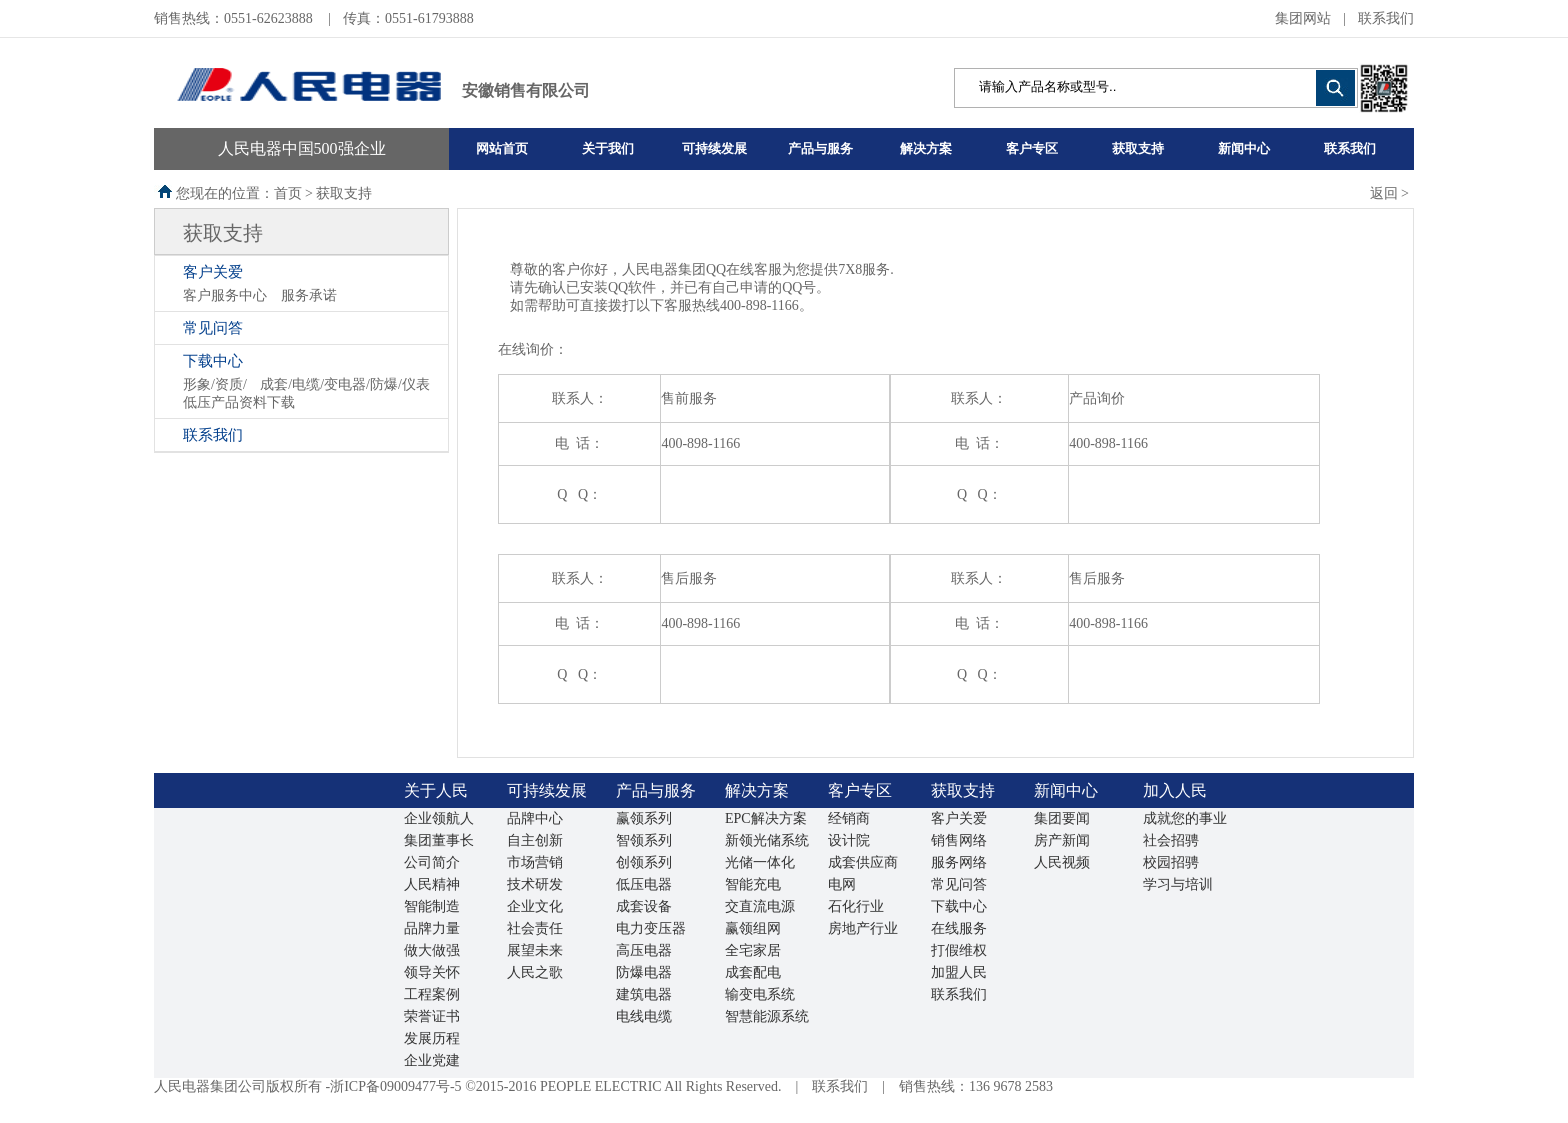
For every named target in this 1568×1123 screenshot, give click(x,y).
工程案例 (432, 994)
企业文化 (535, 906)
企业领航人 (439, 818)
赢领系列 (644, 818)
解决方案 (926, 148)
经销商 (849, 818)
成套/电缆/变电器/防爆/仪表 (345, 384)
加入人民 (1175, 790)
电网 (842, 884)
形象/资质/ (215, 384)
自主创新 (535, 840)
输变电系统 (760, 994)
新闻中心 (1244, 148)
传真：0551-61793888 (408, 18)
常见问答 (213, 328)
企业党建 (432, 1060)
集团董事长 (439, 840)
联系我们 (1386, 18)
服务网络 (959, 862)
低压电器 (644, 884)
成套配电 (753, 972)
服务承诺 (309, 295)
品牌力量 (432, 928)
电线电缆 (644, 1016)
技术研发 (535, 884)
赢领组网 (753, 928)
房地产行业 (863, 928)
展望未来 (535, 950)
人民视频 (1062, 862)
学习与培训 (1178, 884)
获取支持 (1138, 148)
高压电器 (644, 950)
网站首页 (502, 148)
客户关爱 (213, 272)
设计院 (849, 840)
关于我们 (608, 148)
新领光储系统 (767, 840)
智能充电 (753, 884)
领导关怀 (432, 972)
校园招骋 (1171, 862)
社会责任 (535, 928)
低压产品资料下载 (239, 402)
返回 (1384, 193)
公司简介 (432, 862)
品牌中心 (535, 818)
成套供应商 (863, 862)
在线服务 (959, 928)
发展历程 (432, 1038)
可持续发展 (714, 148)
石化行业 (856, 906)
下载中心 (213, 361)
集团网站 (1303, 18)
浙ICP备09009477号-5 (395, 1086)
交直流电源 (760, 906)
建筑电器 (644, 994)
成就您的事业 (1185, 818)
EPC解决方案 (766, 818)
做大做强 (432, 950)
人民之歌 (535, 972)
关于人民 (436, 790)
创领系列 (644, 862)
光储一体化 (760, 862)
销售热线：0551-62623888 (235, 18)
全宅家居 (753, 950)
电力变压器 (651, 928)
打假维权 (959, 950)
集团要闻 (1062, 818)
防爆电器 (644, 972)
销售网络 (959, 840)
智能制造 (432, 906)
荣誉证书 (432, 1016)
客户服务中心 (225, 295)
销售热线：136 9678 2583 (976, 1086)
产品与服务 (820, 148)
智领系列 (644, 840)
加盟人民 (959, 972)
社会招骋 (1171, 840)
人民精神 (432, 884)
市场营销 (535, 862)
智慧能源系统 (767, 1016)
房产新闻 (1062, 840)
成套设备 (644, 906)
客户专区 (1032, 148)
